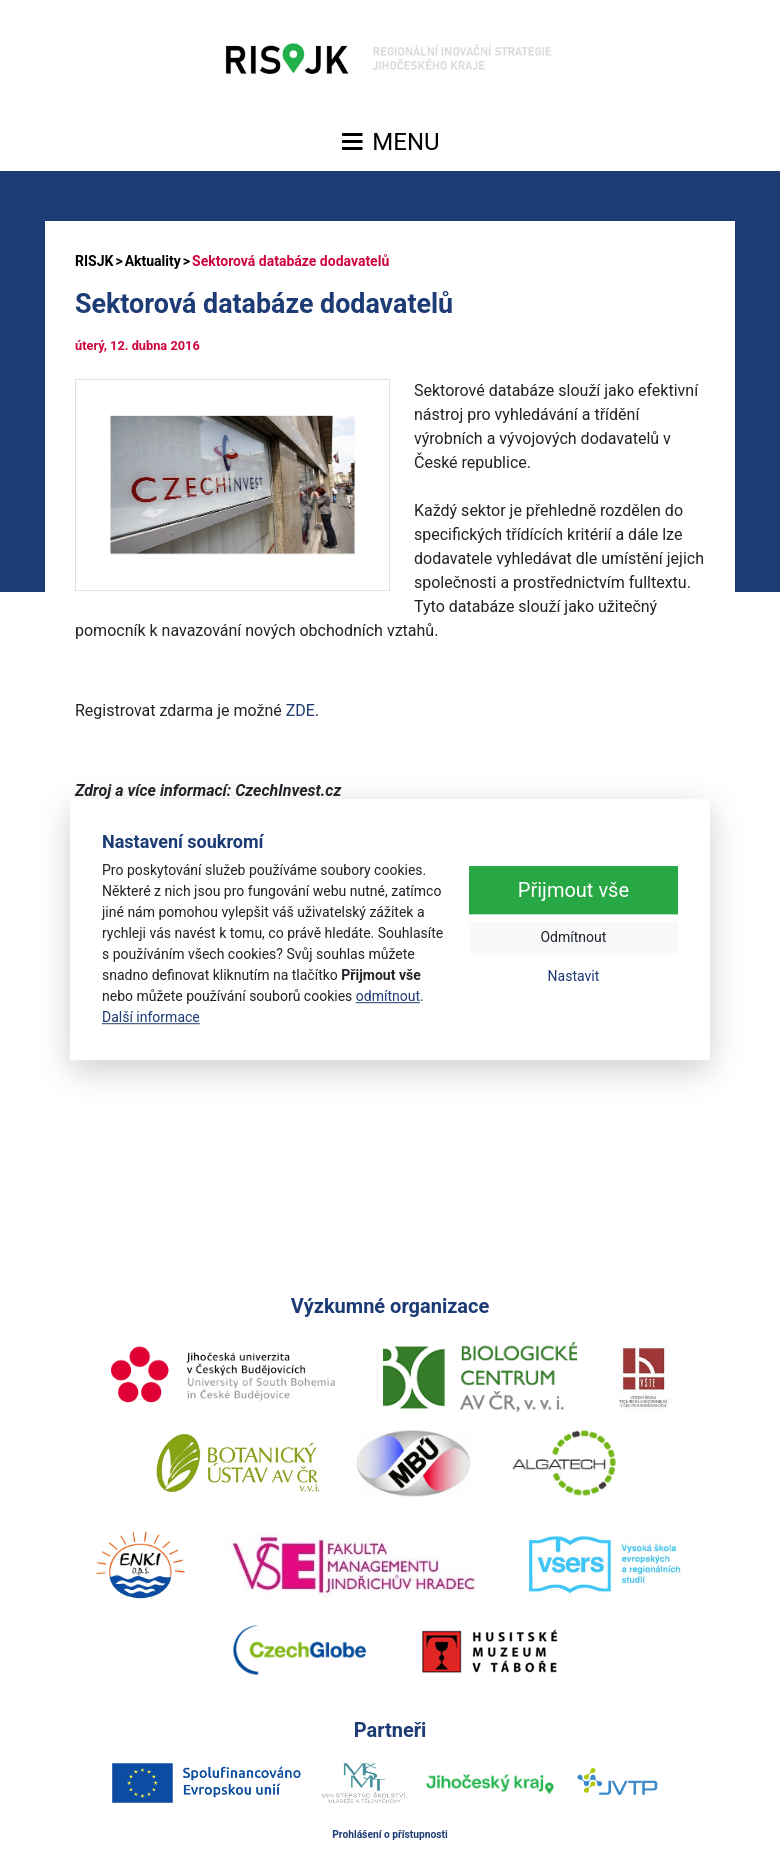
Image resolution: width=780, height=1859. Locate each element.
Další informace (151, 1017)
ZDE (300, 710)
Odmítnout (573, 938)
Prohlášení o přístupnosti (390, 1834)
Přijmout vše (573, 891)
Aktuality (153, 261)
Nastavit (574, 977)
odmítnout (388, 996)
